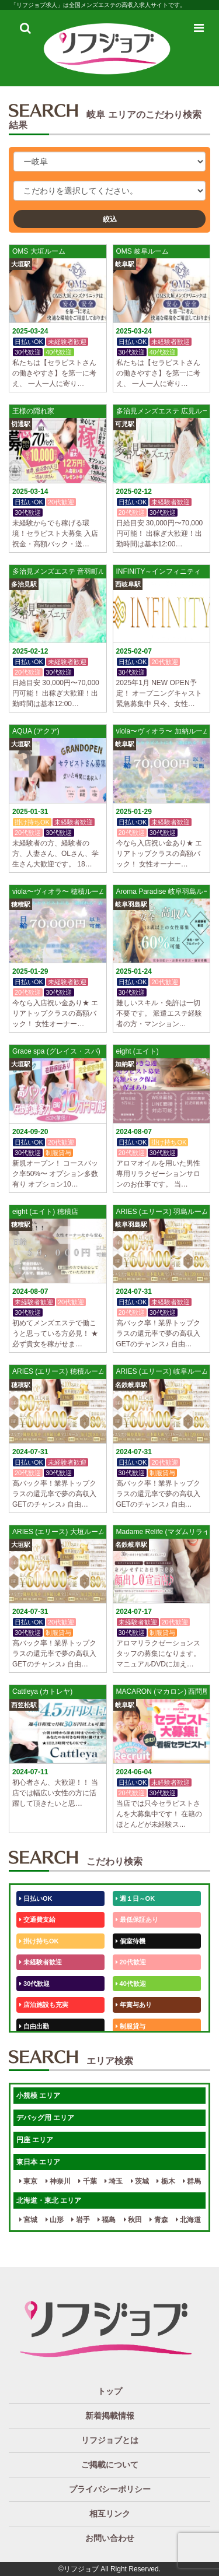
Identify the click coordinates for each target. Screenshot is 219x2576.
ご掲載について (109, 2464)
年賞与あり (134, 2004)
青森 (159, 2220)
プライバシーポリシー (110, 2489)
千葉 (87, 2181)
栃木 (166, 2181)
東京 (28, 2181)
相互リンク (109, 2513)
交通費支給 (37, 1919)
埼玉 (114, 2181)
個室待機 (130, 1941)
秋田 (133, 2220)
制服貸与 (130, 2026)
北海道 (188, 2220)
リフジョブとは (109, 2440)
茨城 (140, 2181)
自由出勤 (34, 2026)
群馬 (192, 2181)
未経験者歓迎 (40, 1962)
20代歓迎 (131, 1962)
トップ (110, 2391)
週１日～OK (135, 1898)
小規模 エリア (38, 2095)
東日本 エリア (38, 2162)
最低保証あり (137, 1919)
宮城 (28, 2220)
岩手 (80, 2220)
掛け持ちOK (39, 1941)
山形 (55, 2220)
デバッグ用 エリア (45, 2118)
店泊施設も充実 (43, 2004)
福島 (107, 2220)
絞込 (110, 219)
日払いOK (36, 1898)
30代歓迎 (34, 1983)
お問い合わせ (109, 2538)
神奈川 (58, 2181)
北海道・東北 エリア (48, 2200)
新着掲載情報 (109, 2415)
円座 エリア (34, 2140)
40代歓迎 (131, 1983)
